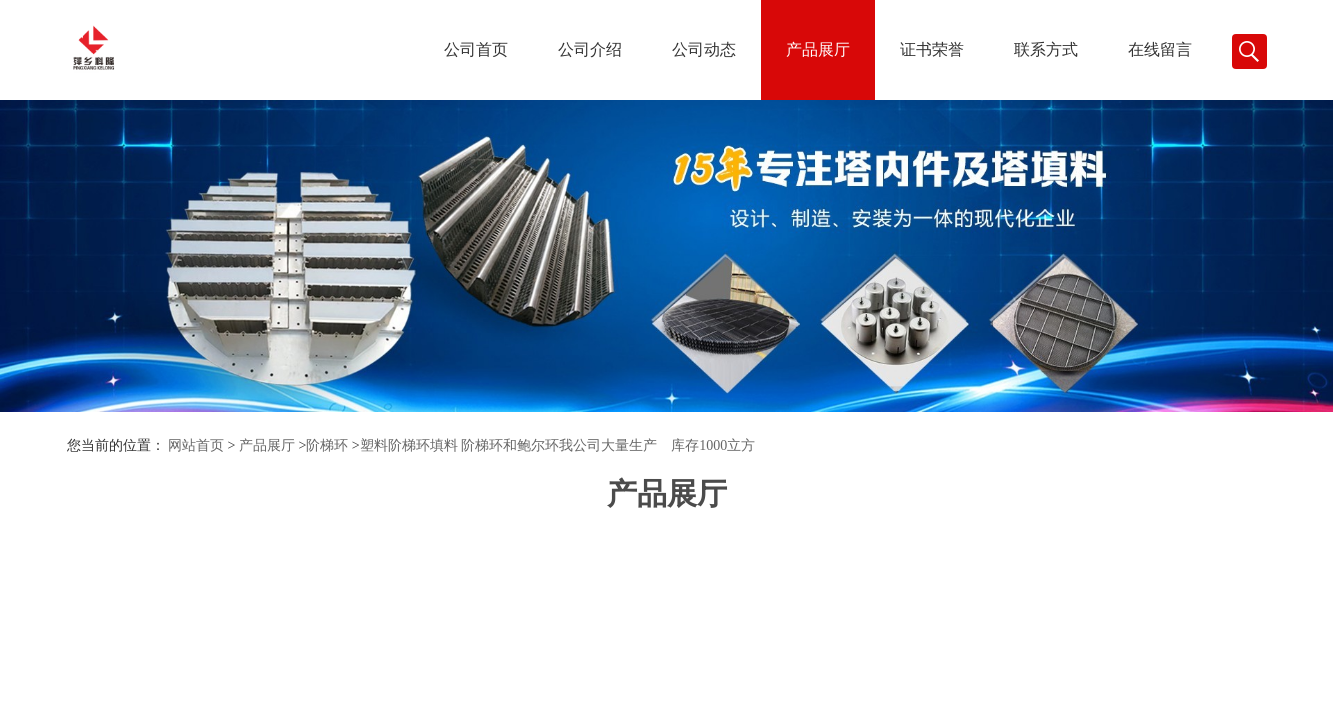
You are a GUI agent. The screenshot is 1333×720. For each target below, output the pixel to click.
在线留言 (1160, 49)
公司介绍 (590, 49)
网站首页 (196, 445)
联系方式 (1046, 49)
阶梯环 (327, 445)
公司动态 (704, 49)
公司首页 (476, 49)
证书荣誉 (932, 49)
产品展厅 (818, 49)
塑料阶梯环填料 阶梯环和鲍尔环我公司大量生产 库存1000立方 (558, 445)
